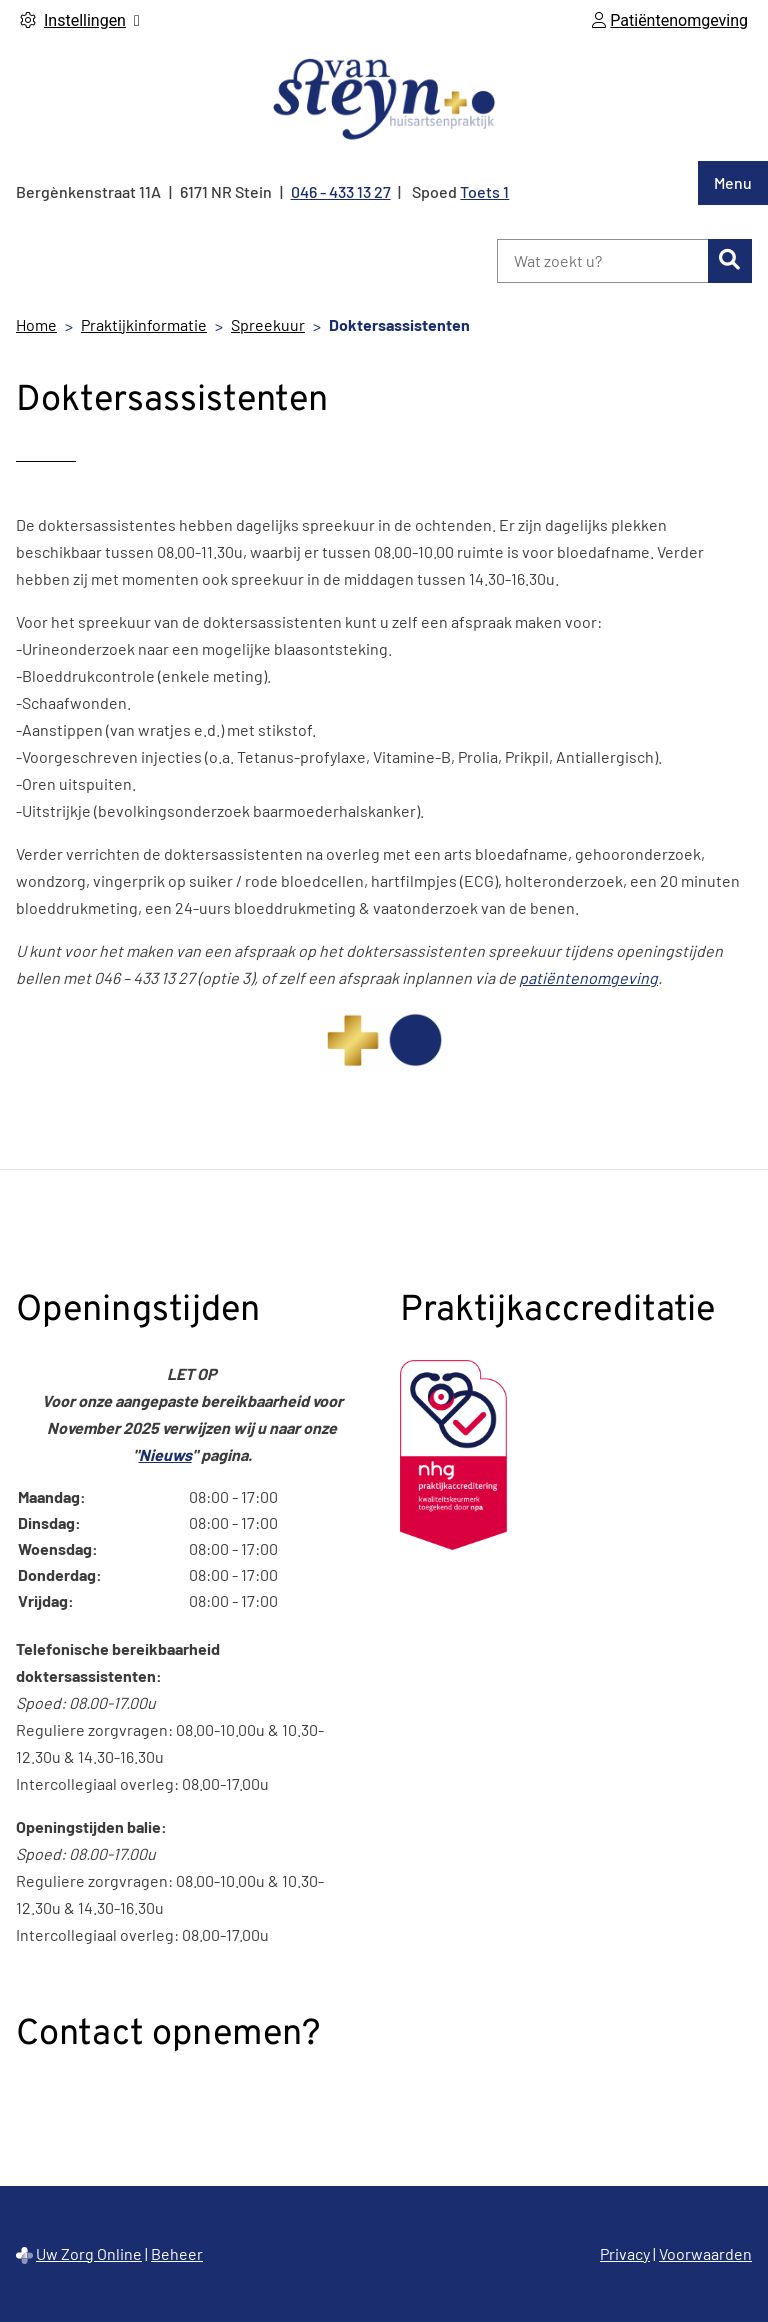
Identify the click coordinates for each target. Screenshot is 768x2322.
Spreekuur (268, 324)
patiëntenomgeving (588, 977)
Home (36, 324)
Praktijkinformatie (144, 324)
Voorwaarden (705, 2253)
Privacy (625, 2253)
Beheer (177, 2253)
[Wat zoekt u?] (602, 261)
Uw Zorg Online (89, 2253)
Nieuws (165, 1454)
